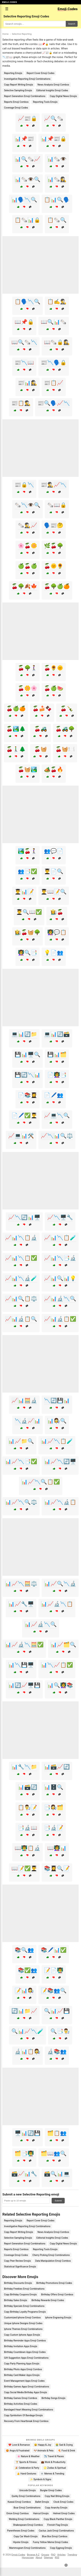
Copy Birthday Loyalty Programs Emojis (25, 2311)
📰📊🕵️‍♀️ (27, 383)
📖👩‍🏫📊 (57, 1848)
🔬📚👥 (57, 2051)
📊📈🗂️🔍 (63, 1645)
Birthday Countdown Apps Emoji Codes (25, 2352)
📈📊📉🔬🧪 (21, 1278)
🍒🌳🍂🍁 (24, 586)
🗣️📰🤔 (53, 525)
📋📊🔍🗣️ (57, 200)
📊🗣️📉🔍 (24, 200)
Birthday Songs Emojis (54, 2398)
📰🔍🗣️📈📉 (54, 403)
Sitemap (48, 2557)
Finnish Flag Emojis (57, 2525)
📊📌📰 (24, 139)
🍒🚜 (40, 729)
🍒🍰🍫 (42, 708)
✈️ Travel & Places (54, 2456)
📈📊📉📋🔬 (21, 1238)
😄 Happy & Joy (42, 2444)
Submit (58, 2200)
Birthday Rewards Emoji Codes (47, 2300)
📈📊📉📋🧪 (60, 1238)
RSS (57, 2557)
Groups (45, 2554)
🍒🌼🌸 (27, 688)
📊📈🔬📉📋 (57, 1604)
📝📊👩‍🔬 (24, 1991)
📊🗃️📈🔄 (57, 1767)
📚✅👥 (27, 1970)
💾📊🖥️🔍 (27, 1054)
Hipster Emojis (20, 2542)
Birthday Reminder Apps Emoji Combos (25, 2340)
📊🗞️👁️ (57, 159)
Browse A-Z (33, 2554)
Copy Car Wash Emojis (26, 2536)
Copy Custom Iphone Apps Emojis (22, 2334)
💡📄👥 (53, 953)
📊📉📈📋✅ (57, 1665)
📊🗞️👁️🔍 (27, 179)
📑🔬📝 (53, 1828)
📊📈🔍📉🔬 (60, 1584)
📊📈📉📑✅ (21, 1461)
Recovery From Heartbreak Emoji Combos (26, 2421)
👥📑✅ (27, 871)
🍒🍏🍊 (16, 708)
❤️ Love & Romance (19, 2444)
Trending (72, 2554)
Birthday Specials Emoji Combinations (24, 2306)
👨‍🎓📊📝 (24, 892)
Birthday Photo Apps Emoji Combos (23, 2369)
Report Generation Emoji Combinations (24, 96)
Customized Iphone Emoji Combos (22, 2317)
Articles (61, 2554)
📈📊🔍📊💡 (60, 1278)
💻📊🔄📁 (24, 1034)
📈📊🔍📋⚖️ (21, 1299)
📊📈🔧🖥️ (21, 1604)
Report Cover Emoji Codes (40, 73)
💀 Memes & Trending (52, 2473)
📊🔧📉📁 (24, 1767)
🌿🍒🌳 (53, 546)
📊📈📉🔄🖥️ (60, 1461)
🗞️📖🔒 (57, 505)
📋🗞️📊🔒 (27, 220)
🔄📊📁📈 (24, 2011)
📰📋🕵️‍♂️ (21, 403)
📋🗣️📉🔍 (27, 302)
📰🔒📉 (24, 485)
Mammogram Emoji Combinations (27, 2548)
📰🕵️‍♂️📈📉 (54, 485)
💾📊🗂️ (57, 1054)
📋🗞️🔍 (57, 220)
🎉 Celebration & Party (27, 2467)
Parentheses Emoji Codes (20, 2530)
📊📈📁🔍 (21, 1441)
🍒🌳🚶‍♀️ (27, 668)
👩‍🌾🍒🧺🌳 (27, 932)
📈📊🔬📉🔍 (60, 1299)
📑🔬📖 (27, 1828)
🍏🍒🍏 (27, 566)
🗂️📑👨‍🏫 (24, 2153)
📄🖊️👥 (53, 1095)
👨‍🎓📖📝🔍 (54, 892)
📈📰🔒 (27, 118)
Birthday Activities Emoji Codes (20, 2403)
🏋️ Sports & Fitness (26, 2462)
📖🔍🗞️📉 (24, 342)
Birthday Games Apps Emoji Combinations (26, 2386)
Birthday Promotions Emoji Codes (54, 2283)
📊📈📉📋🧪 (57, 1441)
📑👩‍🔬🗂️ (53, 1807)
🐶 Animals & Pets (43, 2450)
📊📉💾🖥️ (21, 1665)
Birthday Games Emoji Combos (20, 2398)
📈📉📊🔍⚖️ (57, 1136)
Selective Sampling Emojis (18, 90)
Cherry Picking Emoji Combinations (51, 2255)
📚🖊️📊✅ (54, 1950)
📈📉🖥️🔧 (60, 1217)
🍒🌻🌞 (53, 668)
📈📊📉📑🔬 (60, 1258)
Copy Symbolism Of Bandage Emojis (23, 2415)
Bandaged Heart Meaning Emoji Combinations (28, 2409)
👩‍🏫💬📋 (57, 932)
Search (71, 24)
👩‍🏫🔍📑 (27, 953)
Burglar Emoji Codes (51, 2490)
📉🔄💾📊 (57, 1400)
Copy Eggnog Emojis (61, 2548)
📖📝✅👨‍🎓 (24, 1868)
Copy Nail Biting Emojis (57, 2496)
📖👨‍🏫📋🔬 (27, 1848)
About (39, 2557)
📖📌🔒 (24, 322)
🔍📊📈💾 (57, 2011)
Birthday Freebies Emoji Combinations (24, 2288)
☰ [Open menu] (6, 9)
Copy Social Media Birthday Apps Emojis (25, 2392)
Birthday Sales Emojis (15, 2300)
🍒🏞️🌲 (16, 729)
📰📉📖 (24, 362)
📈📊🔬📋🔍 (21, 1319)
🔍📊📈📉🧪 (27, 2031)
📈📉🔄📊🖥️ (24, 1217)
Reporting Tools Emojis (45, 102)
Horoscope (28, 2557)
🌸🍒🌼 (27, 546)
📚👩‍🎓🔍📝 (57, 1868)
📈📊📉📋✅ (21, 1258)
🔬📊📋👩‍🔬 (27, 2051)
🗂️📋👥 (57, 2133)
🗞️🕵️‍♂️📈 (27, 525)
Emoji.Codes (18, 2554)
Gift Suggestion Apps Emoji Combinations (26, 2357)
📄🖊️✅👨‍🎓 (24, 1115)
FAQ (53, 2554)
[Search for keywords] (34, 24)
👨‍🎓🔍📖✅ (29, 912)
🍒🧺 (40, 749)
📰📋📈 (53, 383)
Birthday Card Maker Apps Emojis (22, 2375)
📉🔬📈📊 (27, 1421)
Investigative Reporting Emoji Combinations (27, 79)
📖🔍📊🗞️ (54, 322)
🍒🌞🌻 (53, 566)
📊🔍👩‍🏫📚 (60, 1685)
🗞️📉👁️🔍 (27, 505)
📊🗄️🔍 (53, 1787)
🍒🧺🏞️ (27, 769)
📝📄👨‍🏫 (53, 1970)
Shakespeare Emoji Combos (28, 2525)
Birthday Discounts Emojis (18, 2283)
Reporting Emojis (13, 73)
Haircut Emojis (41, 2513)
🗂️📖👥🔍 (54, 2153)
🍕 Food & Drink (66, 2450)
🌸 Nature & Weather (28, 2456)
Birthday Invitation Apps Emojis (20, 2346)
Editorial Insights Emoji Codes (52, 90)
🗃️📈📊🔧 (24, 2174)
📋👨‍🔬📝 (27, 1807)
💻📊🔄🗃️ (57, 1034)
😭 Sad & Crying (64, 2444)
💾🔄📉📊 (27, 1075)
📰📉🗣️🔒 (54, 362)
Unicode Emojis (27, 2490)
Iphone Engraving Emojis (58, 2317)
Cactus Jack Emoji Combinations (56, 2530)
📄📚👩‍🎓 (27, 1095)
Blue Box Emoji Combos (54, 2536)
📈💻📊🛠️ (21, 1136)
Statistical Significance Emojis (20, 2266)
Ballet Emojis (42, 2502)
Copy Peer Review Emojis (17, 2260)
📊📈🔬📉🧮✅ (24, 1645)
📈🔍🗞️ (53, 118)
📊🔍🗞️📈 (27, 159)
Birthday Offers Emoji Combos (57, 2294)
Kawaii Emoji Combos (19, 2502)
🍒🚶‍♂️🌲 (16, 749)
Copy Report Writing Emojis (18, 84)
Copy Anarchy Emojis (56, 2507)
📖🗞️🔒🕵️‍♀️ (57, 342)
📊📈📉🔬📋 (60, 1502)
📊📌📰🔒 (54, 139)
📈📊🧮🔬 (24, 1400)
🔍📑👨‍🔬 (60, 2031)
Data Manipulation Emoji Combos (53, 2260)
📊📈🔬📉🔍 (40, 1624)
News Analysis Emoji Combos (53, 84)
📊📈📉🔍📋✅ (40, 1482)
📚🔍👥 (24, 1950)
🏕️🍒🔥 (53, 769)
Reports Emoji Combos (16, 102)
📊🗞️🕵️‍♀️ (57, 179)
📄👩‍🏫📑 (57, 1075)
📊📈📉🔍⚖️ (21, 1502)
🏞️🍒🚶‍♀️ (27, 851)
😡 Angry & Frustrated (17, 2450)
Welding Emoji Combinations (24, 2519)
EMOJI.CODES (9, 2)
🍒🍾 (66, 708)
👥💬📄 (53, 851)
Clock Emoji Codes (63, 2502)
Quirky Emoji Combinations (26, 2496)
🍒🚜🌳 (65, 729)
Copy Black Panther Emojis (58, 2519)
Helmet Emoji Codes (64, 2513)
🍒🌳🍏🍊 (57, 586)
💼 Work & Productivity (53, 2462)
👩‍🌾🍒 (56, 912)
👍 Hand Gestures (26, 2473)
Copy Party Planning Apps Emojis (21, 2363)
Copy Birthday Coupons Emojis (20, 2294)
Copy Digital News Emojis (63, 96)
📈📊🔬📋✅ (60, 1319)
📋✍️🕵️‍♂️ (57, 302)
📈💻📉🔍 (57, 1115)
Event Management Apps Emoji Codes (24, 2380)
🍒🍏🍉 (53, 688)
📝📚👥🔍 (54, 1991)
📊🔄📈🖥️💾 (24, 1685)
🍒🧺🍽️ (65, 749)
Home (5, 34)
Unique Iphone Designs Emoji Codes (23, 2323)
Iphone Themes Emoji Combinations (23, 2329)
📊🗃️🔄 (27, 1787)
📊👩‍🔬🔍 (57, 1421)
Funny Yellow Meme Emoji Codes (50, 2542)
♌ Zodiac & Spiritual (55, 2467)
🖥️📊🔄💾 (27, 2133)
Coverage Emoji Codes (16, 107)
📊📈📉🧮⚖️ (21, 1584)
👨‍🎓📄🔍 (53, 871)
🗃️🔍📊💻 (57, 2174)
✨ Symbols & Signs (40, 2479)
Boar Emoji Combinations (27, 2507)
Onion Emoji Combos (17, 2513)
